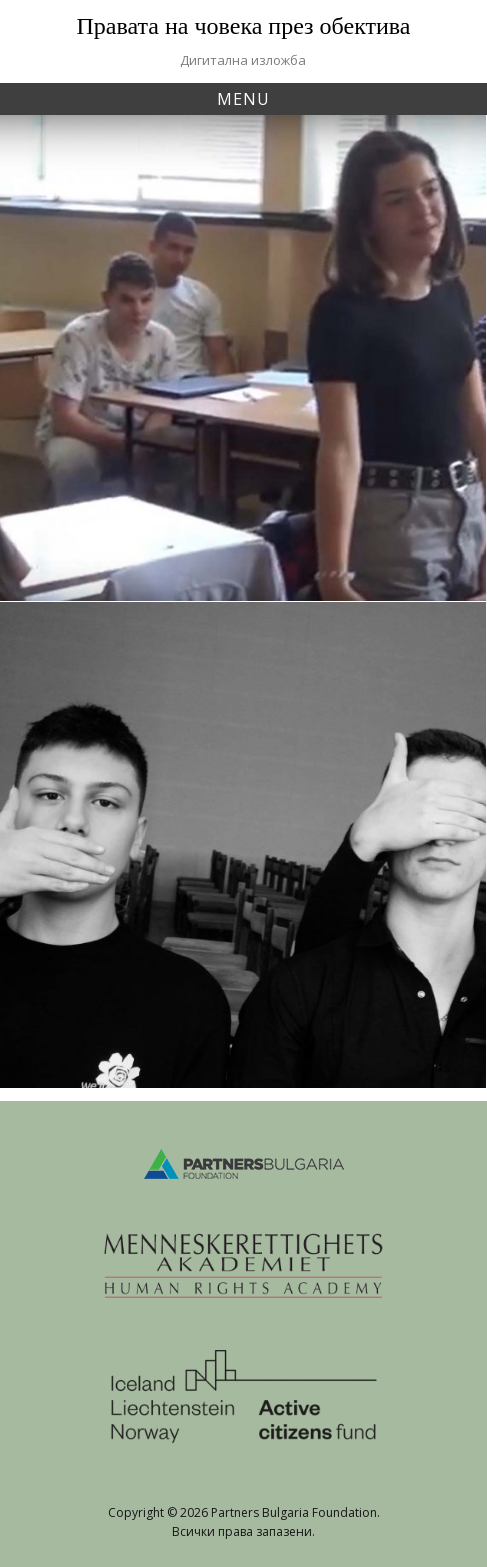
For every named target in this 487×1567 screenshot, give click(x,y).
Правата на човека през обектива (244, 26)
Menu (243, 99)
